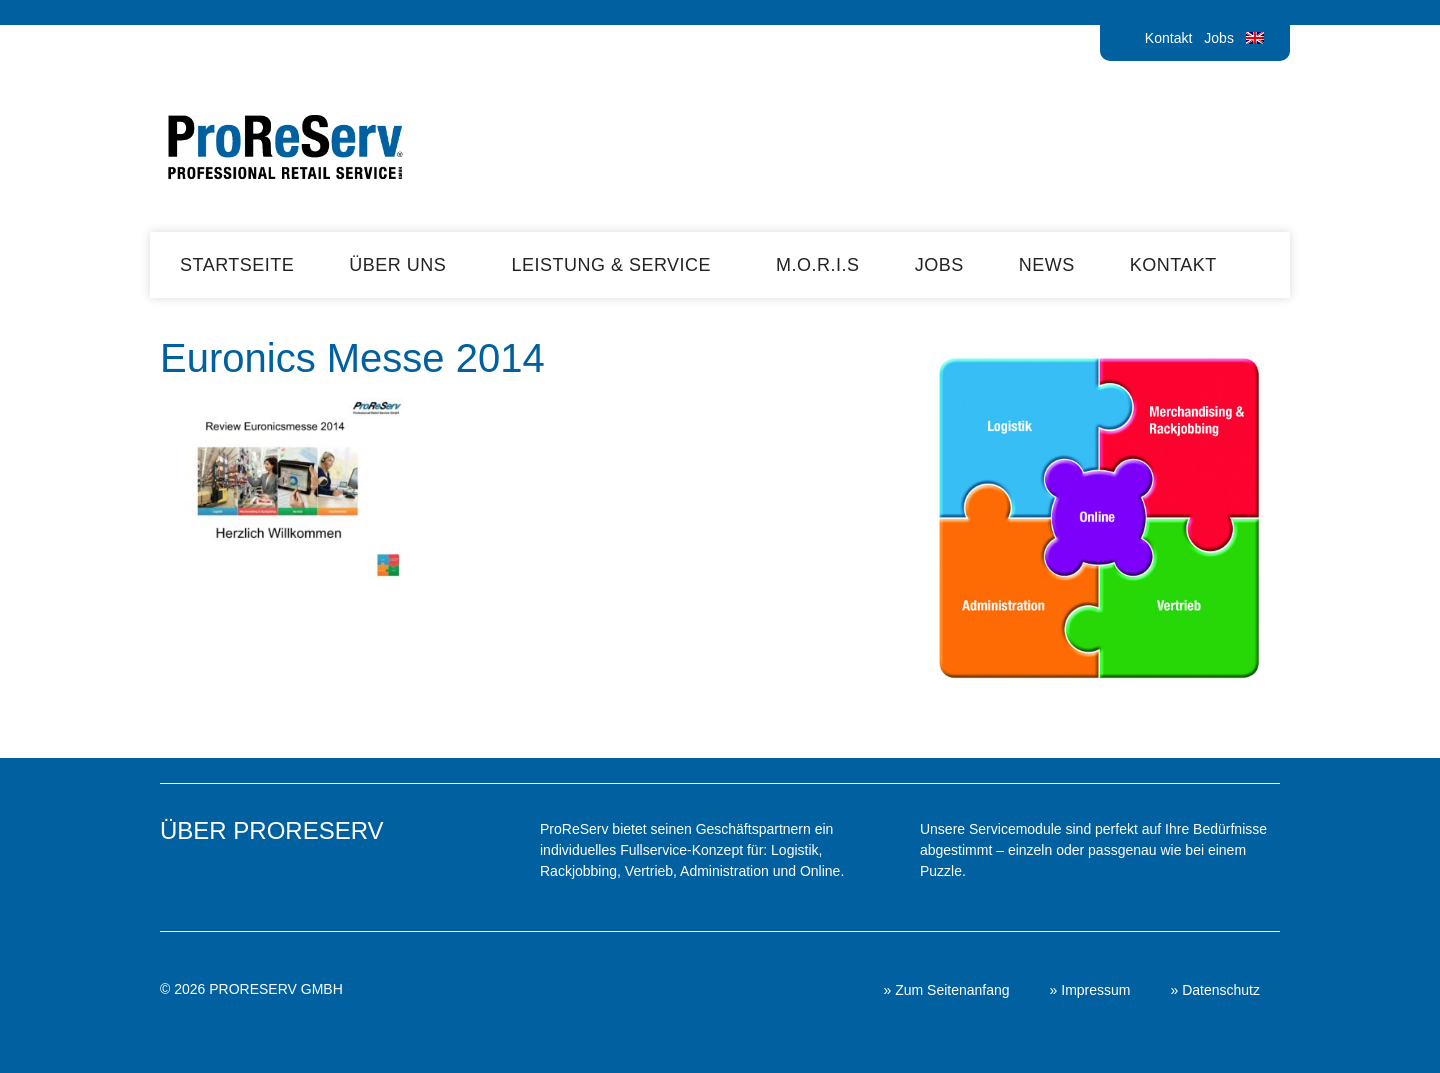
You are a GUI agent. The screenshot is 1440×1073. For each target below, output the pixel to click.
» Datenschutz (1216, 990)
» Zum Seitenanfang (946, 990)
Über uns (402, 265)
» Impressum (1090, 990)
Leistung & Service (616, 265)
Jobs (1219, 38)
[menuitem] (1255, 38)
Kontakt (1168, 38)
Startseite (237, 265)
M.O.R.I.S (818, 265)
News (1047, 265)
